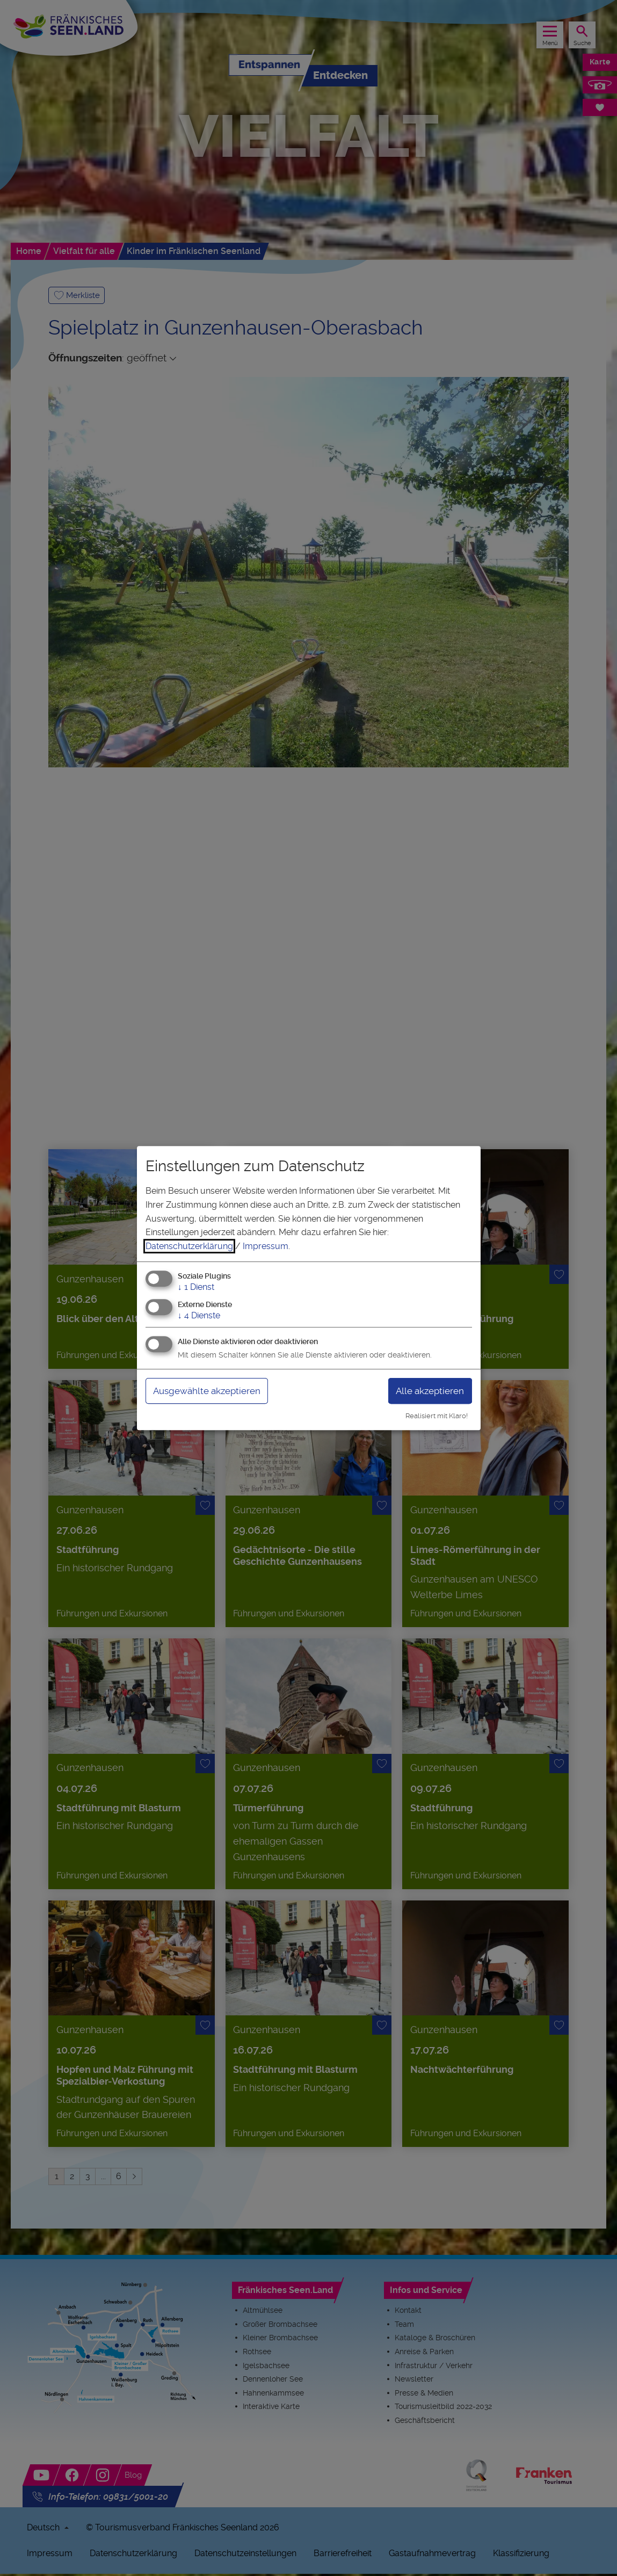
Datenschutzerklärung (189, 1246)
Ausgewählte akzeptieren (210, 1390)
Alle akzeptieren (427, 1390)
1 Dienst (196, 1287)
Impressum (265, 1246)
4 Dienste (199, 1315)
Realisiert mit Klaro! (436, 1416)
